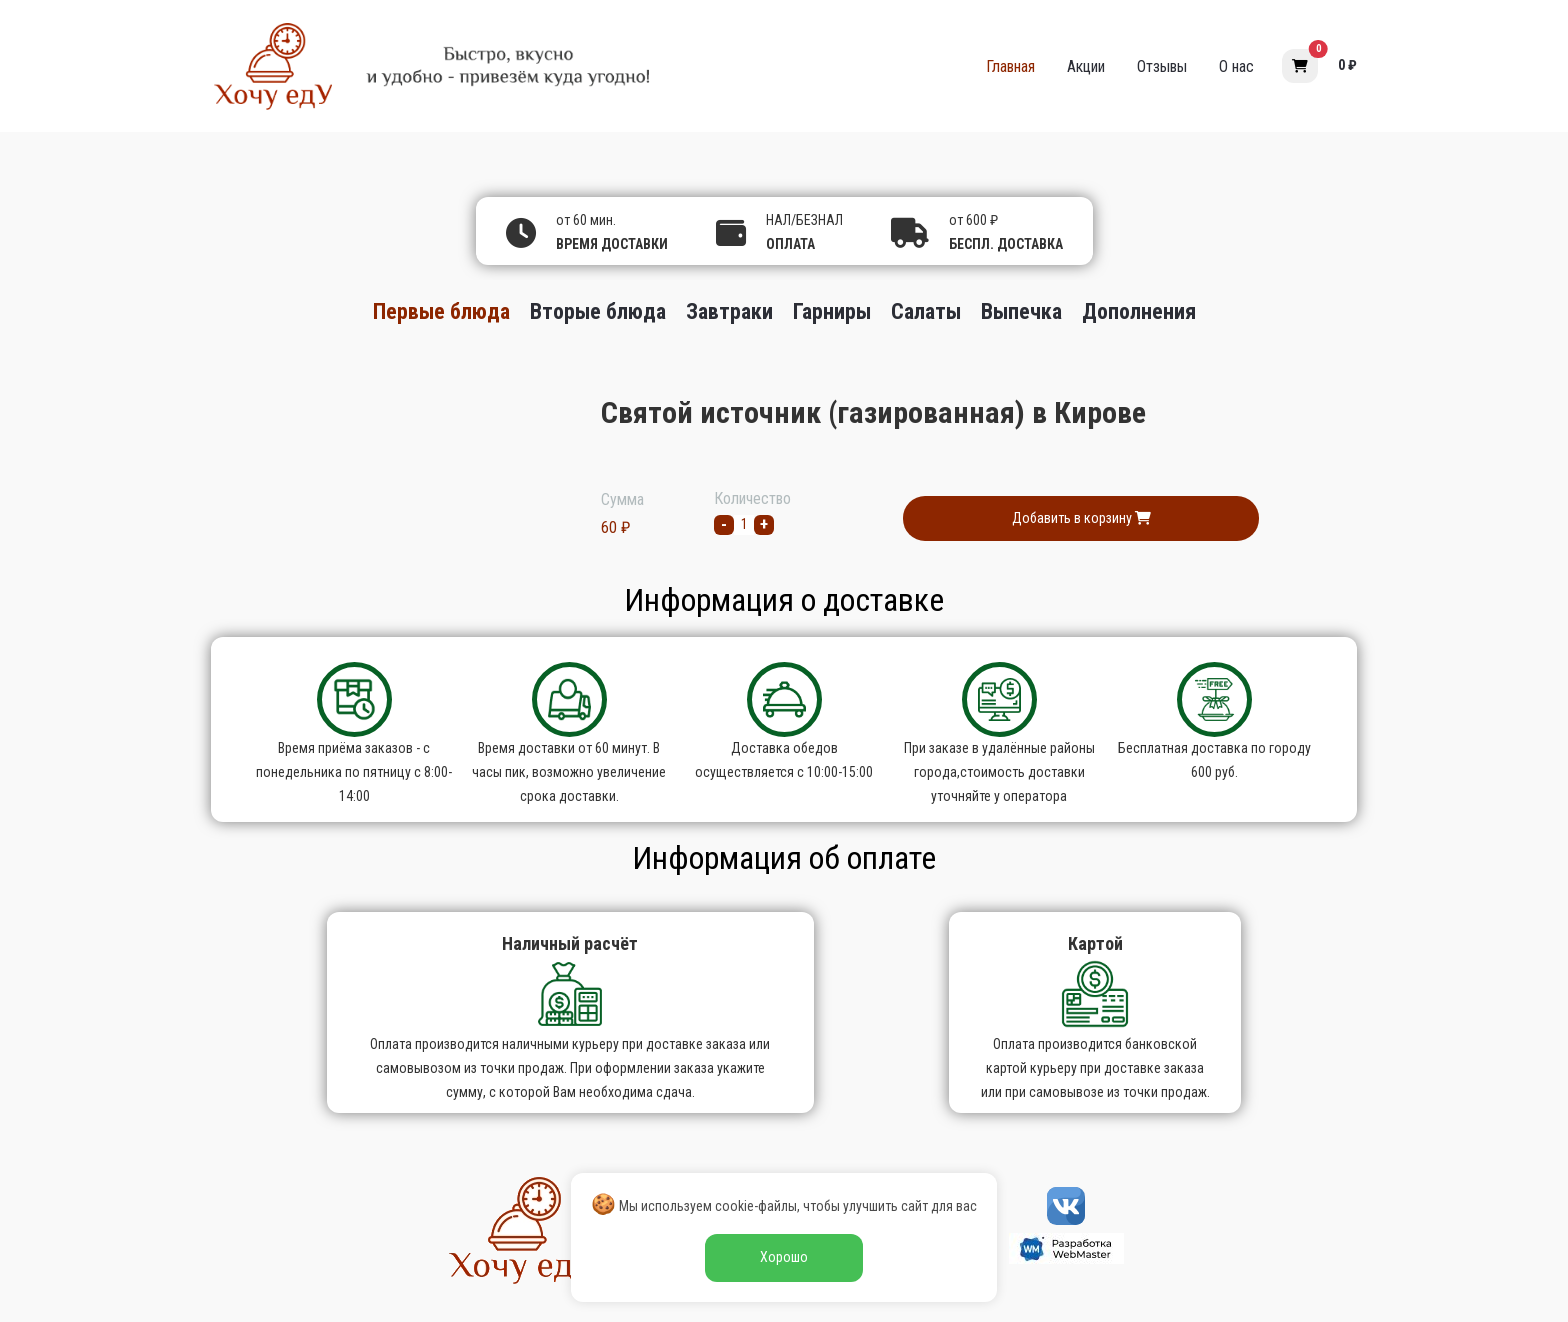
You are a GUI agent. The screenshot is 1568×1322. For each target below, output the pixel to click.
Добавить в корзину (1081, 518)
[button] (1300, 66)
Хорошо (784, 1257)
